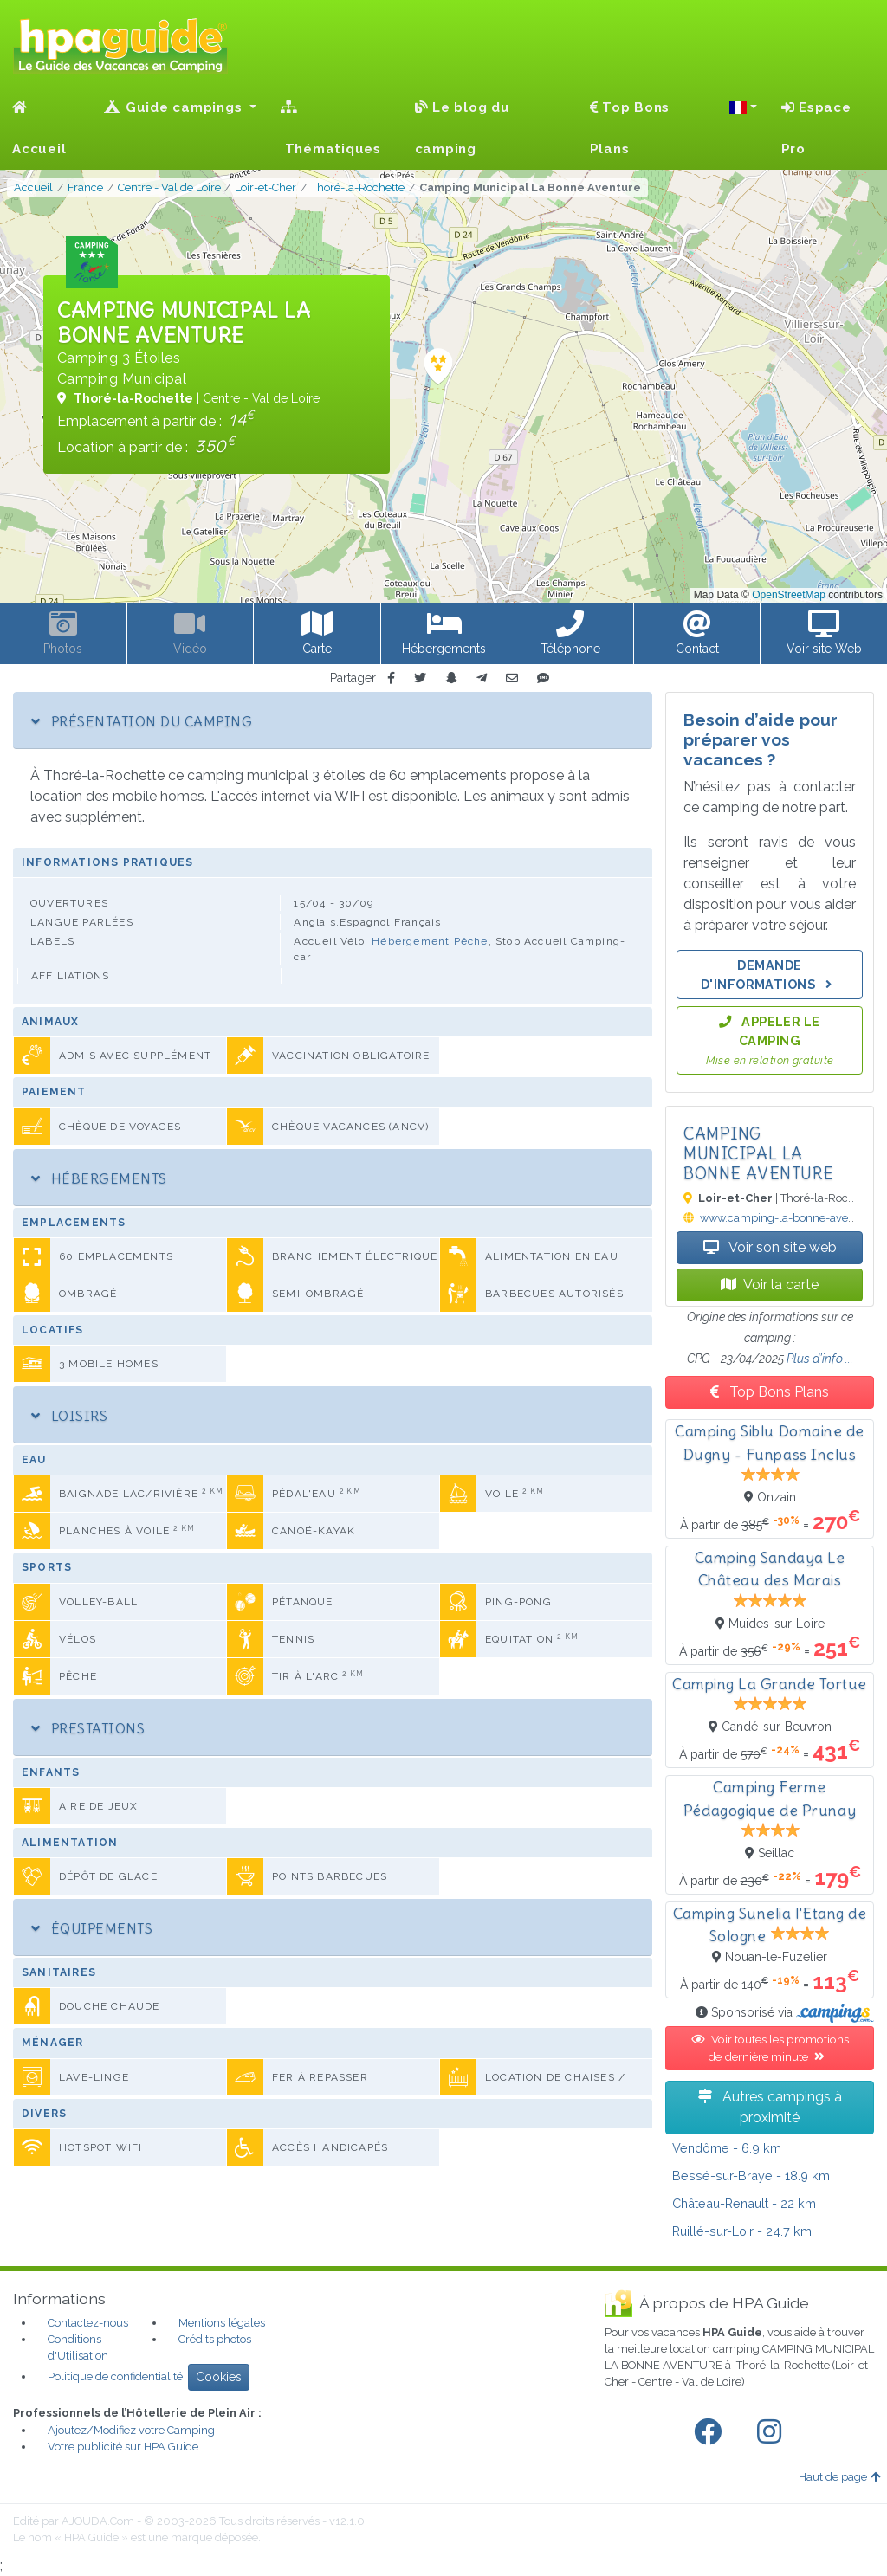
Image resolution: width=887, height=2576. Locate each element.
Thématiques (331, 128)
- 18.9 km (751, 2175)
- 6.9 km (726, 2147)
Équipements (91, 1928)
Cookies (219, 2377)
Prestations (88, 1728)
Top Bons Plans (630, 128)
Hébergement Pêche (430, 941)
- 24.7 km (742, 2231)
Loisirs (69, 1415)
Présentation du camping (141, 721)
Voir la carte (770, 1284)
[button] (743, 107)
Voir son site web (770, 1247)
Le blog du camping (462, 128)
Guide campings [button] (175, 107)
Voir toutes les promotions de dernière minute (770, 2047)
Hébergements (99, 1178)
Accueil (39, 128)
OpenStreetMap (788, 595)
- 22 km (744, 2203)
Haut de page (839, 2476)
